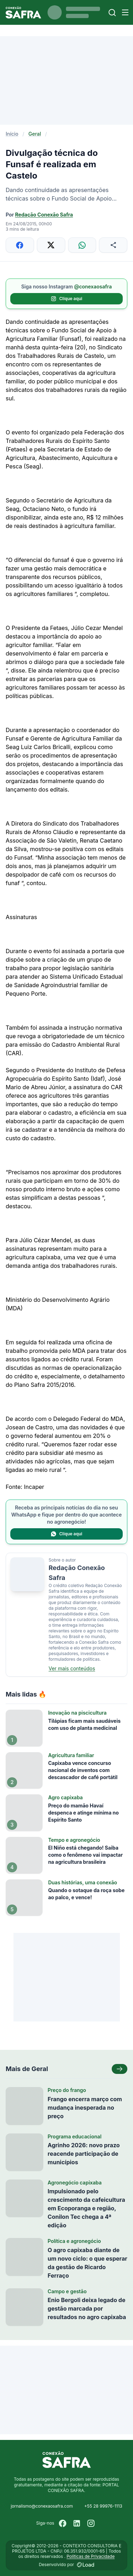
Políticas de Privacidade (91, 2556)
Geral (34, 134)
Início (12, 134)
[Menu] (125, 12)
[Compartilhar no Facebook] (20, 245)
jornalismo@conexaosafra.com (42, 2506)
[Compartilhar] (113, 245)
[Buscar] (112, 12)
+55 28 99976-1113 (103, 2506)
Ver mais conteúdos (72, 1668)
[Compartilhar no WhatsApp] (82, 245)
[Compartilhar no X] (51, 245)
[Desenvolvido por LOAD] (85, 2564)
